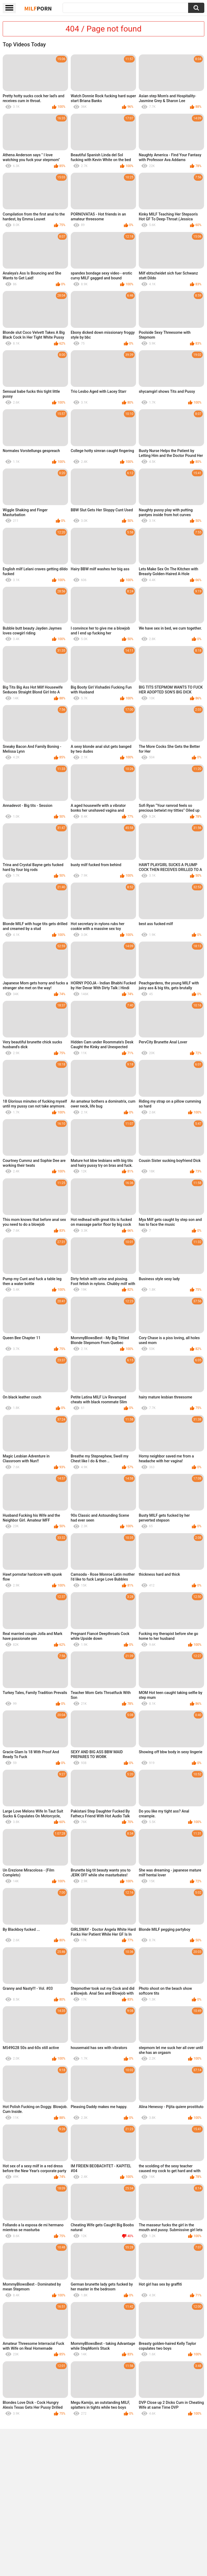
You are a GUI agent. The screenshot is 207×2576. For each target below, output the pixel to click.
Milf (38, 8)
